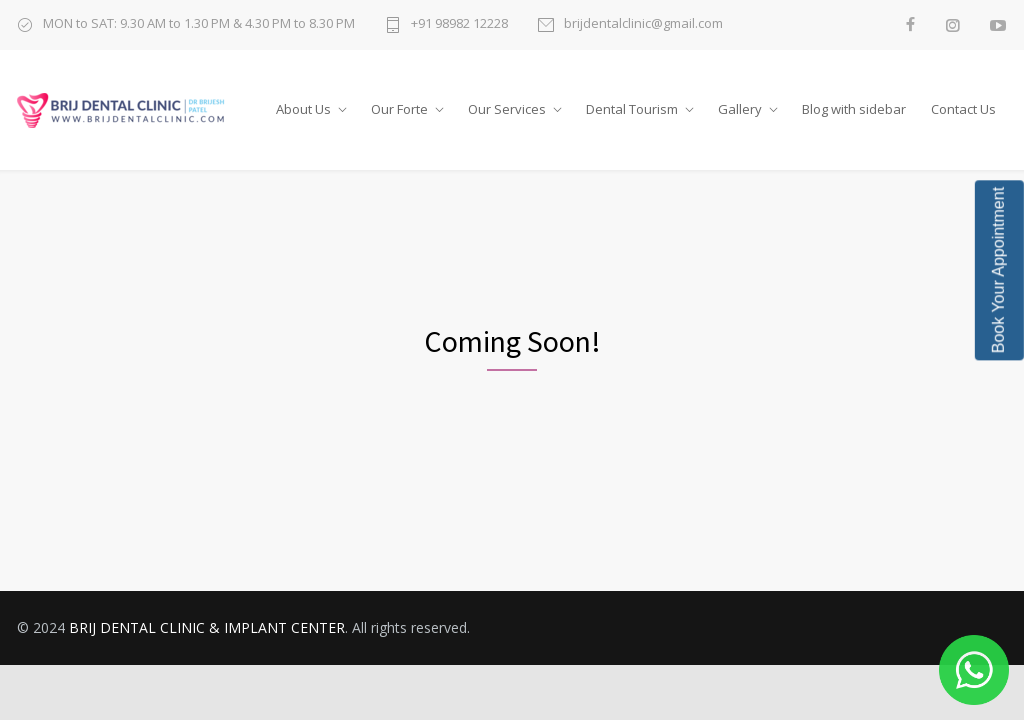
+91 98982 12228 (459, 24)
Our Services (507, 109)
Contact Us (963, 109)
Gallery (740, 109)
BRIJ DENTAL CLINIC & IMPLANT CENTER (207, 627)
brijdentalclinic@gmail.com (643, 24)
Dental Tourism (632, 109)
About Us (303, 109)
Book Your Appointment (998, 270)
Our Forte (399, 109)
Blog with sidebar (854, 109)
